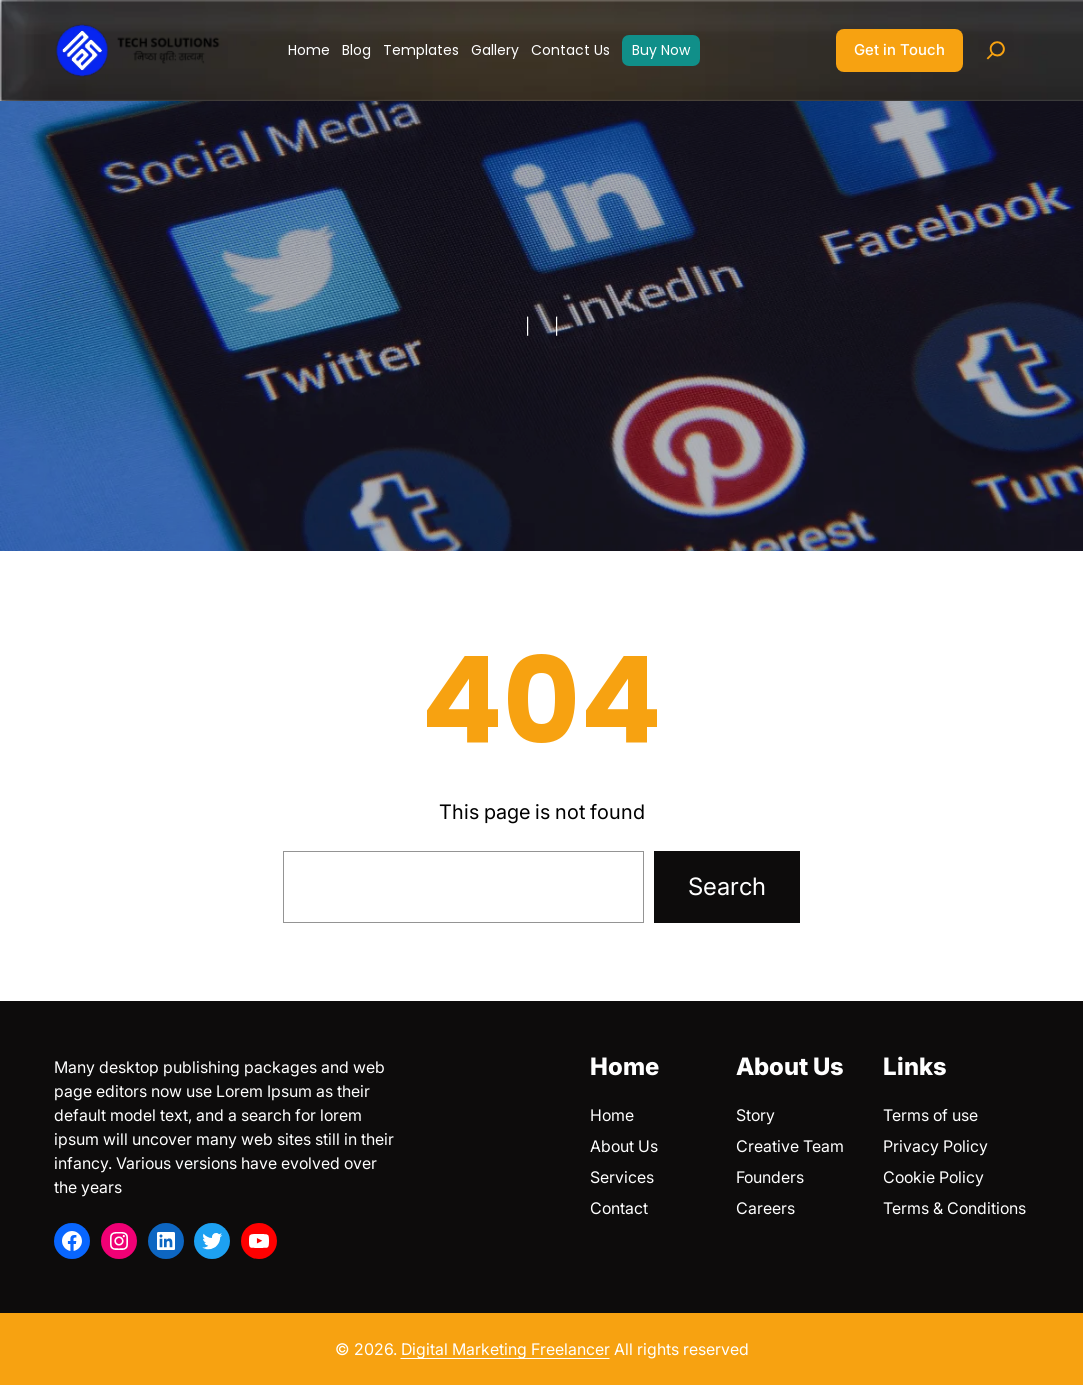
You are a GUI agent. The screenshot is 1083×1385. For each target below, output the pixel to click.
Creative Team (790, 1146)
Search (727, 886)
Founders (770, 1177)
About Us (624, 1146)
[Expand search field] (996, 50)
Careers (765, 1208)
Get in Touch (899, 49)
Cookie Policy (933, 1177)
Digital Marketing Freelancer (505, 1349)
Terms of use (930, 1115)
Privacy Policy (935, 1146)
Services (622, 1177)
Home (612, 1115)
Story (755, 1115)
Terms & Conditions (954, 1208)
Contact (619, 1208)
